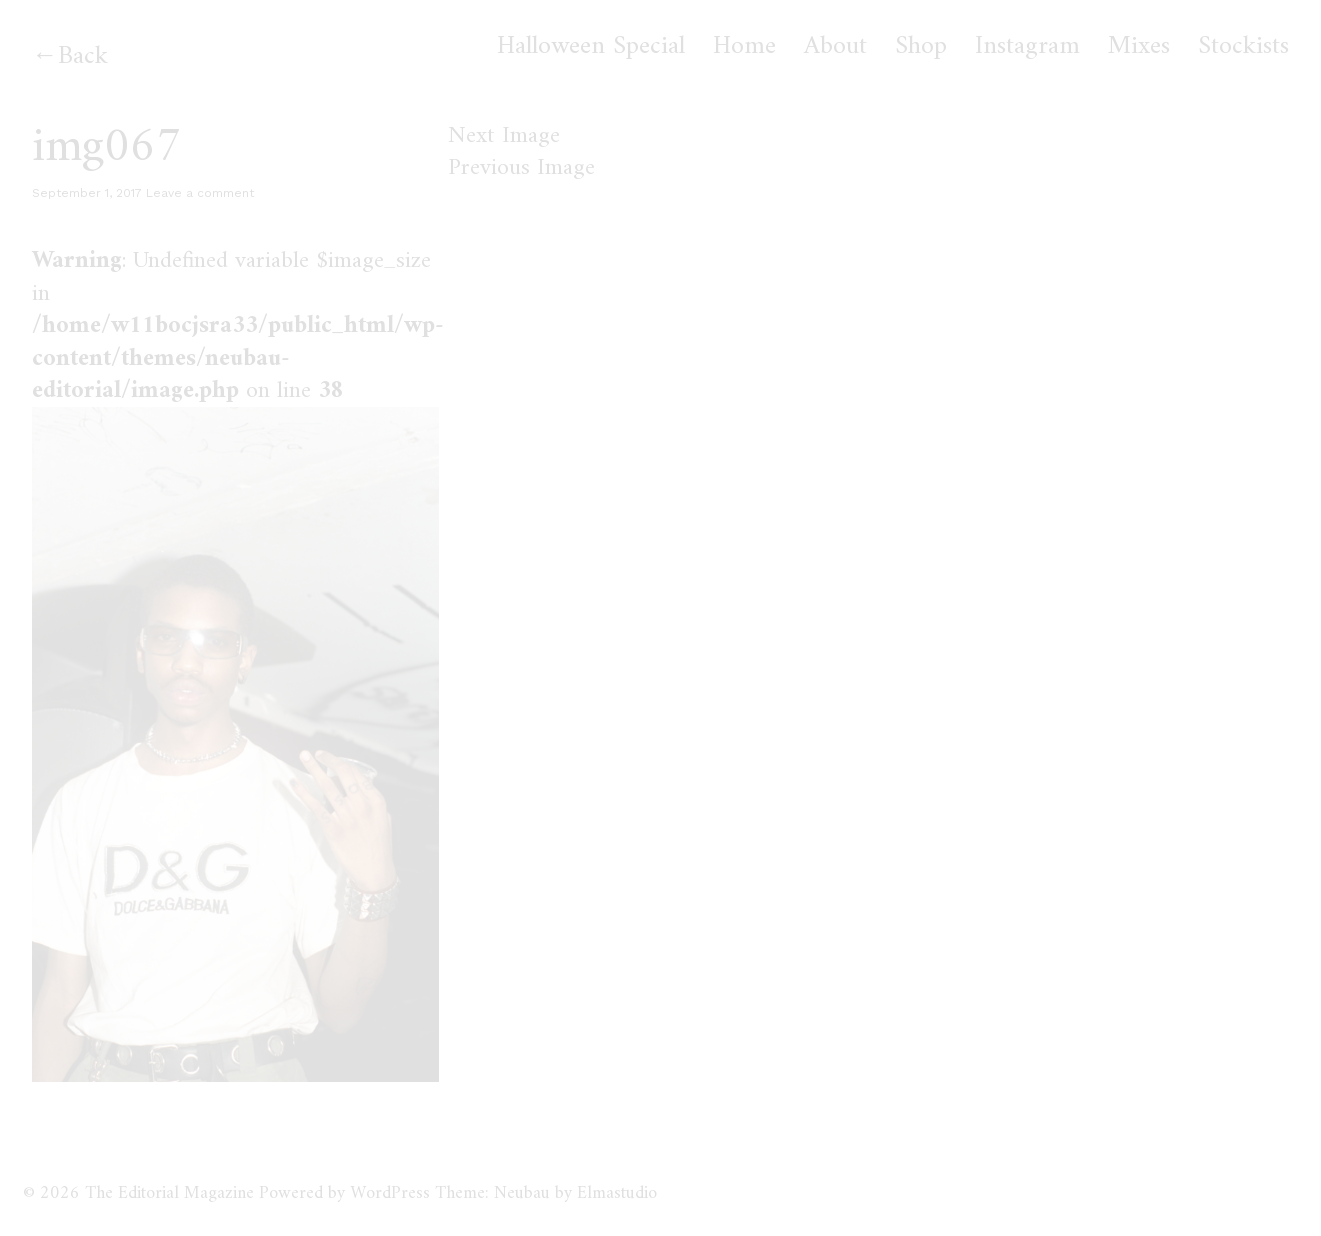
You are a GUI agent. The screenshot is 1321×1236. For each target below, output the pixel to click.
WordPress (390, 1193)
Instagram (1027, 47)
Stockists (1243, 47)
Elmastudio (617, 1193)
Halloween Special (591, 47)
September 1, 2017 (87, 193)
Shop (921, 47)
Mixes (1139, 47)
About (835, 47)
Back (83, 56)
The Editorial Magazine (169, 1193)
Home (744, 47)
